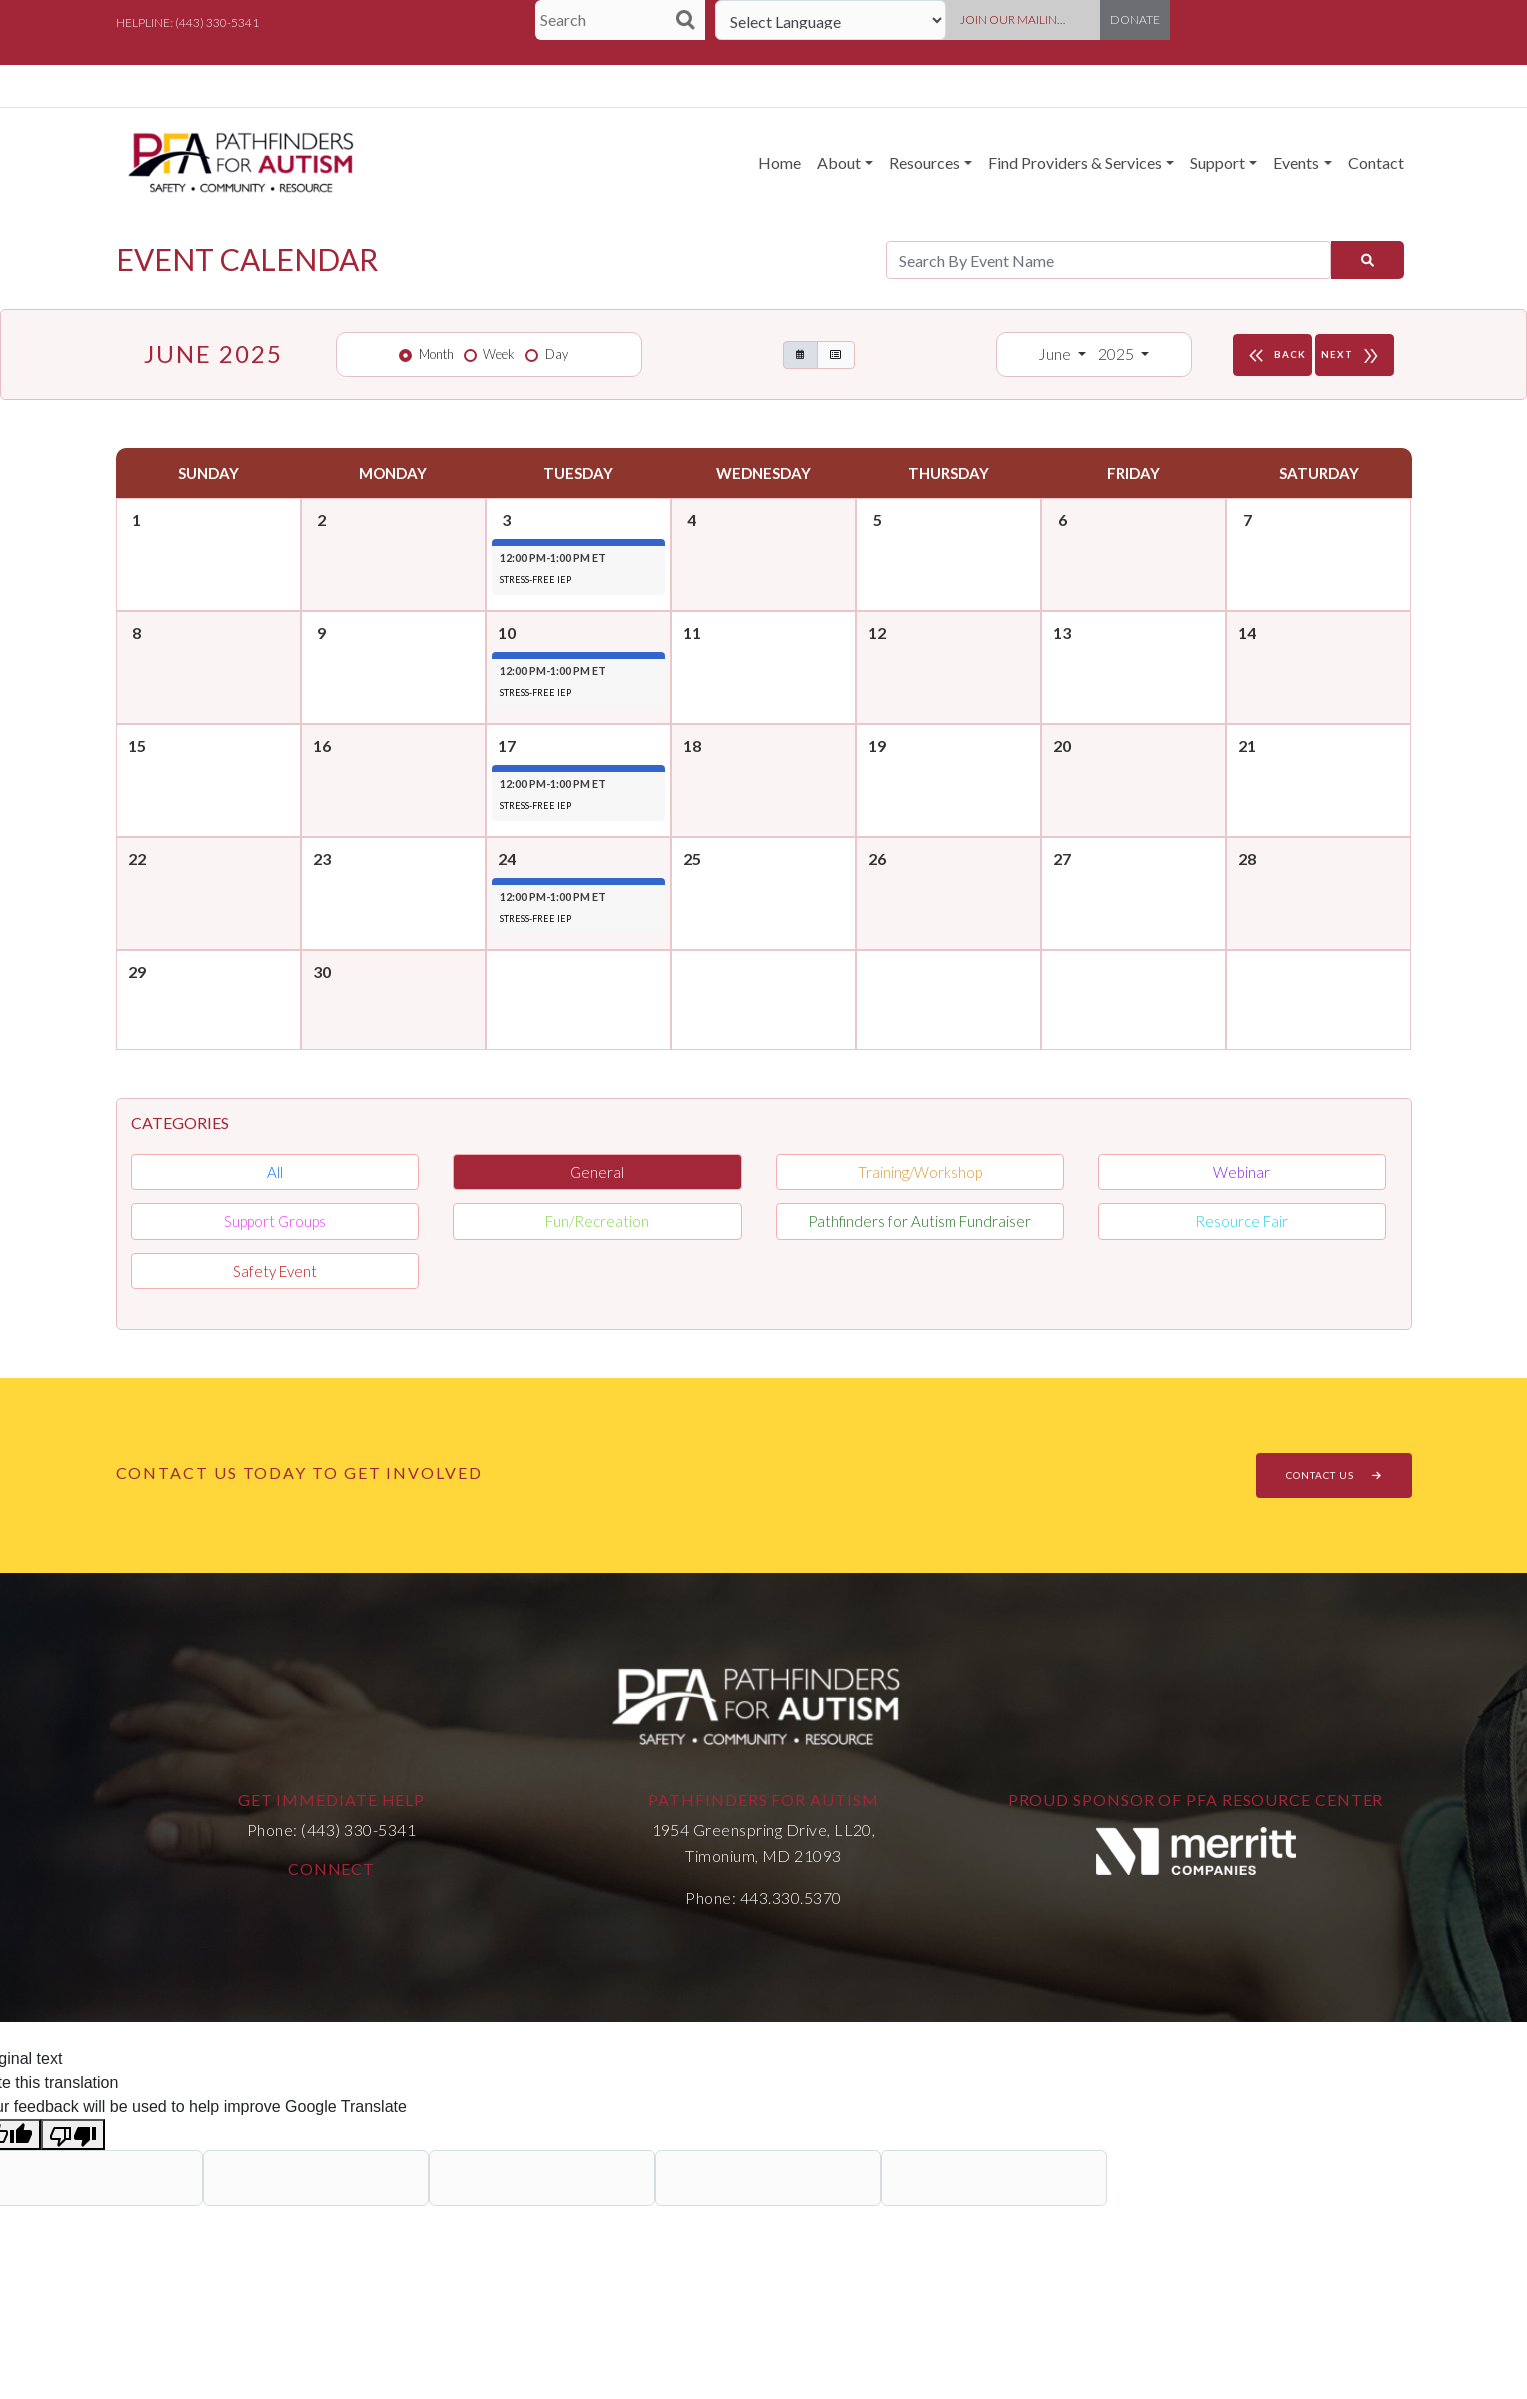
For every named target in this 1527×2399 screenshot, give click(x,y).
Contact (1376, 162)
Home (779, 162)
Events (1296, 162)
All (275, 1172)
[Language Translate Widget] (830, 20)
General (597, 1172)
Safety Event (275, 1271)
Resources (924, 162)
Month (436, 354)
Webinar (1241, 1172)
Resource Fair (1241, 1221)
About (839, 162)
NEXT (1354, 355)
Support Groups (275, 1221)
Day (556, 354)
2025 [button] (1117, 353)
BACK (1275, 355)
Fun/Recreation (597, 1221)
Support (1217, 162)
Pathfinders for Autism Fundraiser (919, 1221)
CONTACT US (1334, 1475)
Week (499, 354)
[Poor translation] (73, 2134)
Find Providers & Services (1075, 162)
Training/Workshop (920, 1172)
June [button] (1056, 353)
